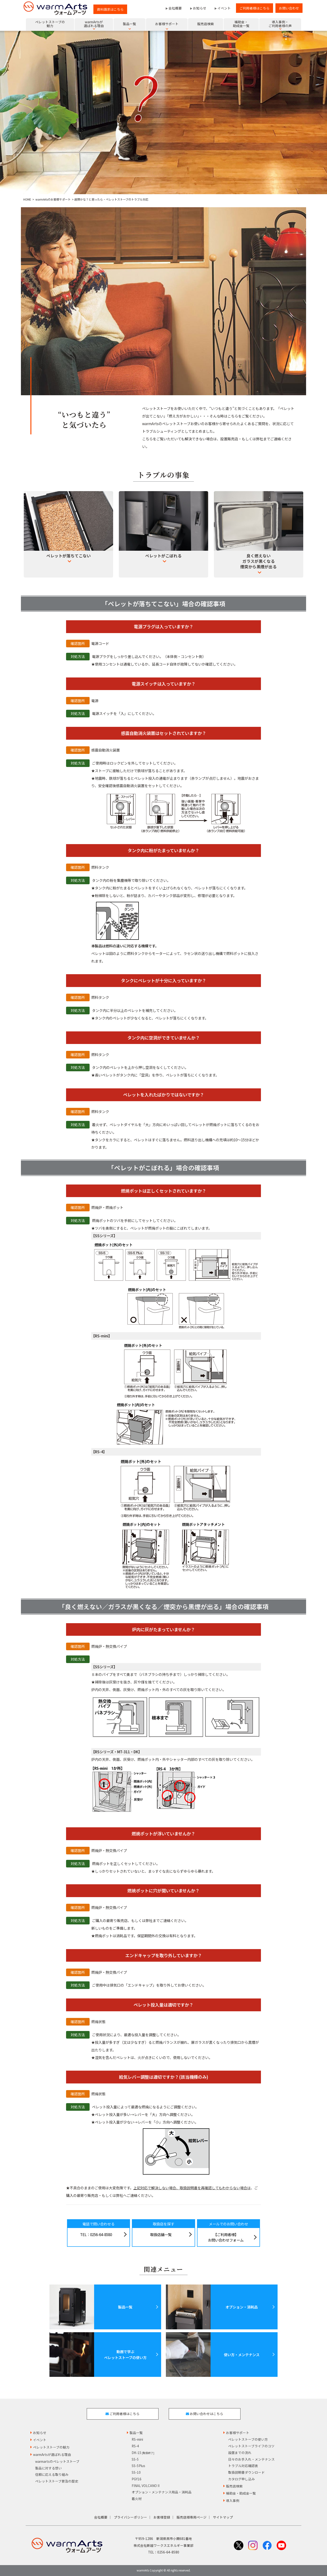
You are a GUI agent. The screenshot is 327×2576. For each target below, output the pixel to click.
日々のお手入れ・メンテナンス (251, 2459)
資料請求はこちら (110, 9)
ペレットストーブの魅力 (51, 2447)
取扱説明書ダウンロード (246, 2472)
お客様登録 (162, 2517)
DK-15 (143, 2452)
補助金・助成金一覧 (241, 2493)
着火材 (137, 2498)
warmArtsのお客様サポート (53, 199)
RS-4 (135, 2446)
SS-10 (136, 2472)
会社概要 (175, 8)
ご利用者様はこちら (254, 8)
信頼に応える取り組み (51, 2474)
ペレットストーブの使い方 (248, 2439)
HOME (27, 199)
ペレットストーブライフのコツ (251, 2446)
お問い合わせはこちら (204, 2413)
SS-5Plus (138, 2465)
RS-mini (137, 2439)
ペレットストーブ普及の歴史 (56, 2481)
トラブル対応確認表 (243, 2465)
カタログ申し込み (241, 2479)
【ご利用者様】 (226, 2237)
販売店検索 (234, 2486)
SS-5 (135, 2459)
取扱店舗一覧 (161, 2234)
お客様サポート (237, 2432)
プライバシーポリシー (130, 2517)
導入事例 (232, 2500)
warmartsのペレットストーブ (57, 2461)
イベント (224, 8)
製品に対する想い (48, 2468)
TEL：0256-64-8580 (96, 2234)
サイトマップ (223, 2517)
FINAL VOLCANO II (145, 2485)
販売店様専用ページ (192, 2517)
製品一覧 (136, 2432)
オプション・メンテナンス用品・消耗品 (162, 2492)
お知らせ (199, 8)
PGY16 (136, 2479)
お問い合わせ (289, 8)
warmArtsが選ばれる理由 (52, 2454)
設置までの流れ (239, 2452)
